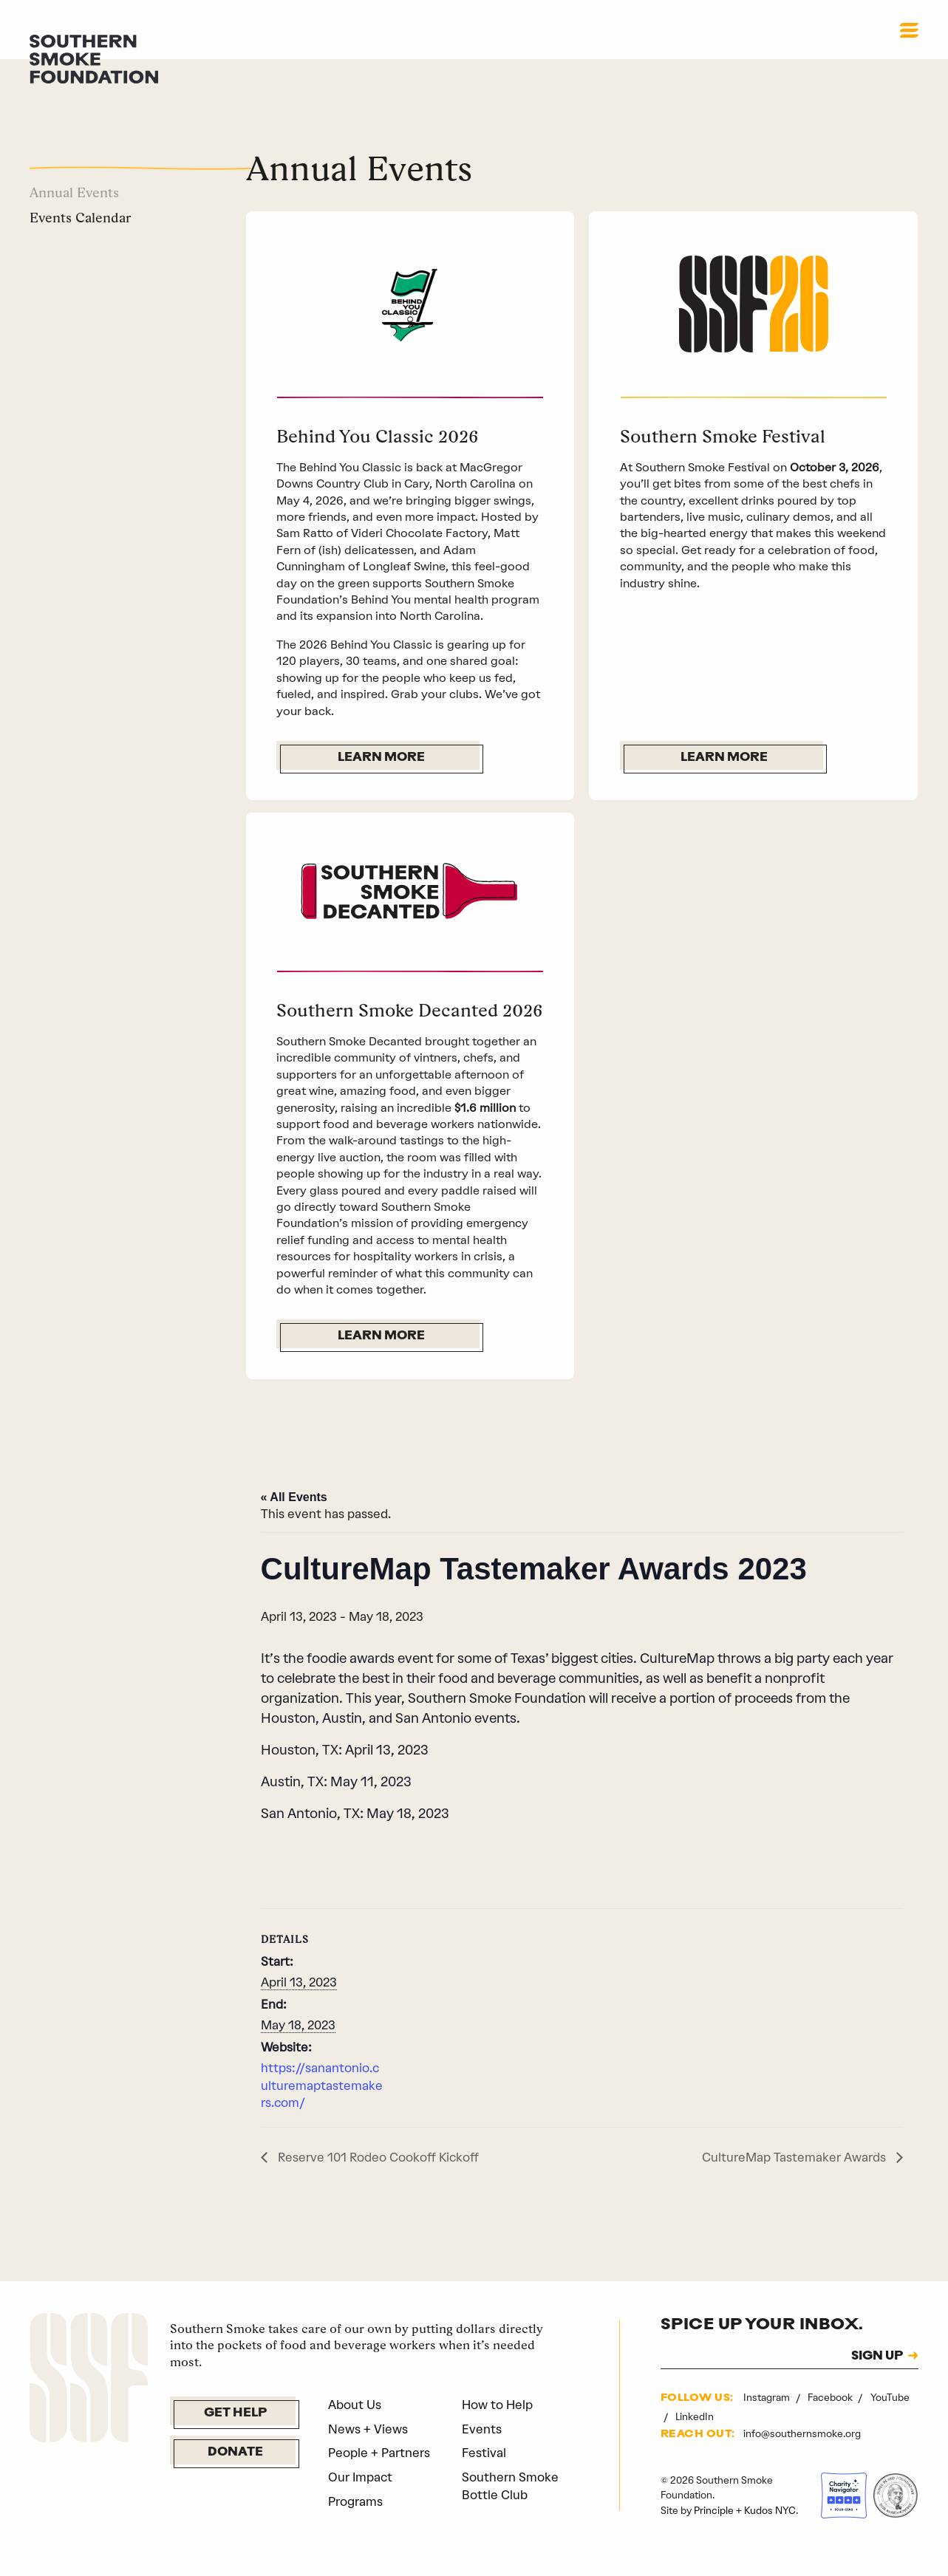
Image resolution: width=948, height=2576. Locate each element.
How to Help (497, 2431)
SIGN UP (877, 2383)
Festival (484, 2480)
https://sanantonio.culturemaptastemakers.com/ (322, 2112)
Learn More (381, 758)
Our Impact (360, 2503)
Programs (355, 2528)
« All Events (294, 1523)
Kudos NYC (770, 2537)
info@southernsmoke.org (802, 2461)
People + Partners (379, 2480)
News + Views (368, 2455)
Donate (235, 2480)
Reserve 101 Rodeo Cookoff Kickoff (377, 2183)
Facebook (831, 2424)
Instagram (767, 2424)
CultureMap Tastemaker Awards (795, 2183)
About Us (354, 2431)
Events (482, 2455)
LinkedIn (694, 2443)
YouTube (890, 2424)
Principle (714, 2537)
